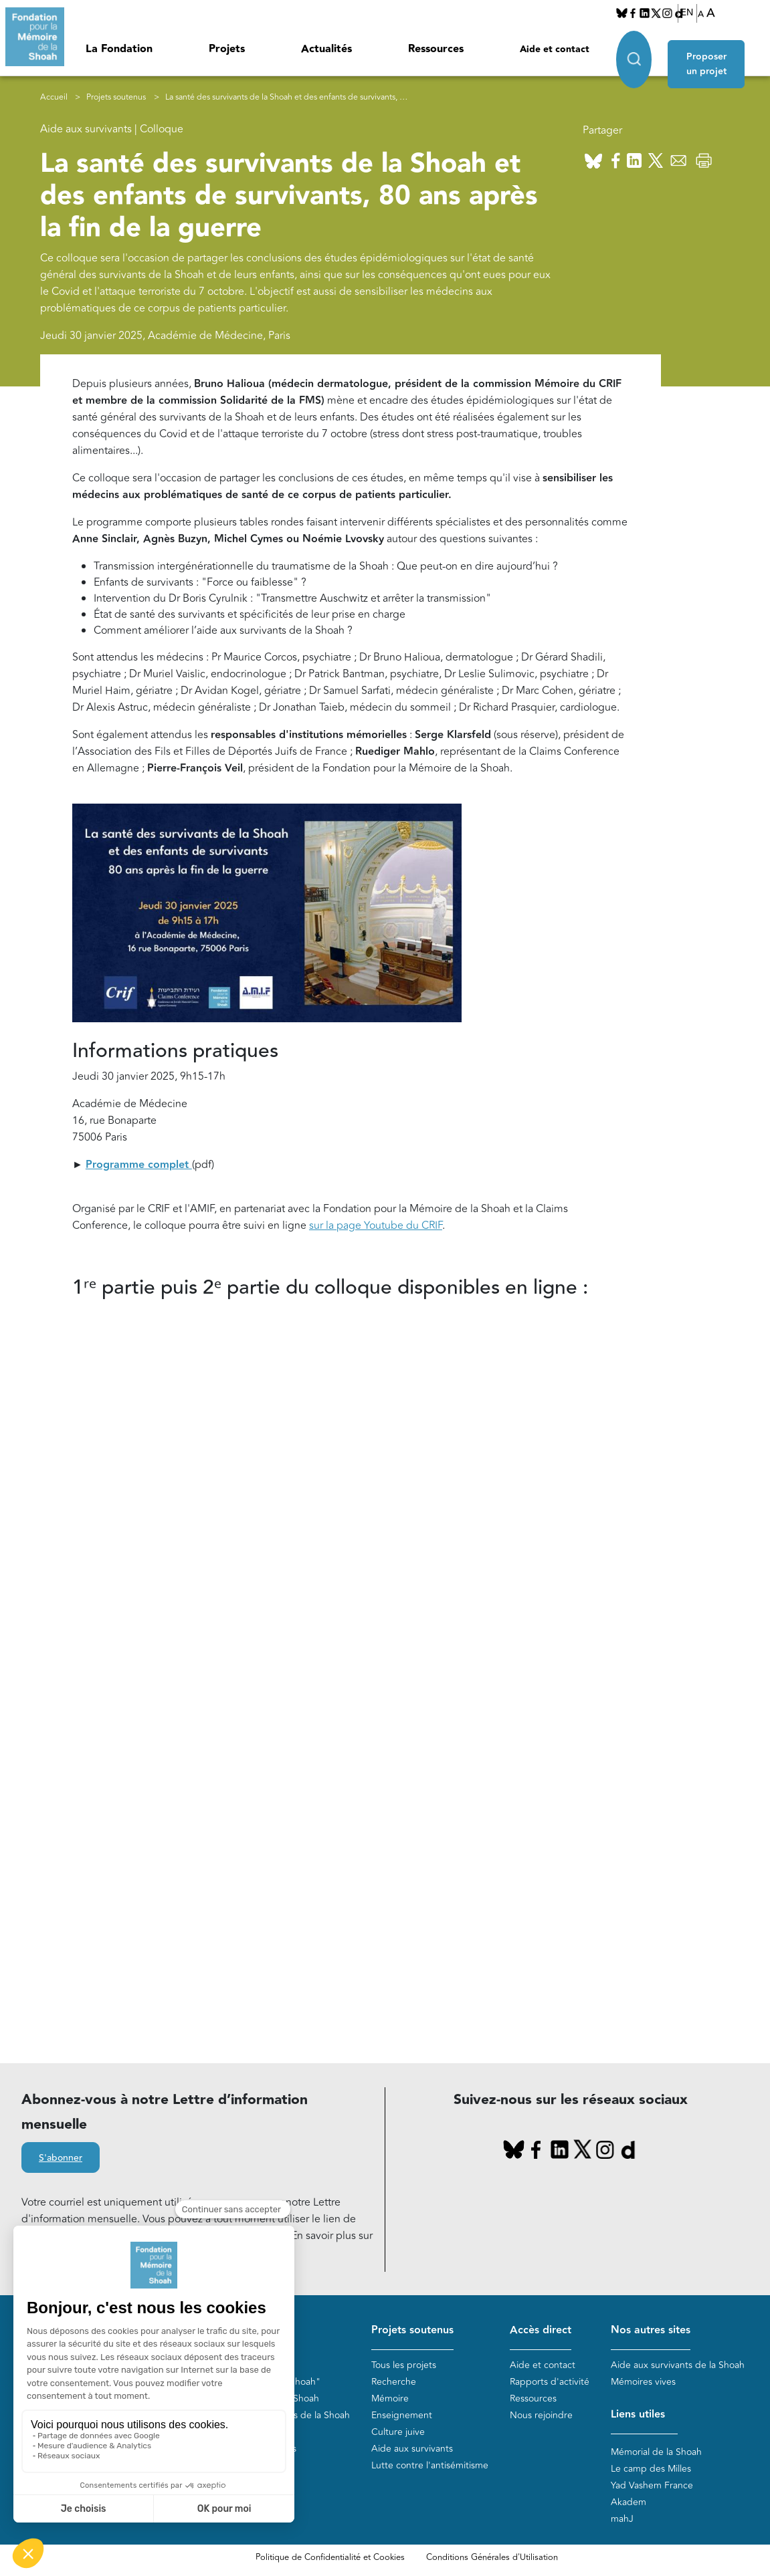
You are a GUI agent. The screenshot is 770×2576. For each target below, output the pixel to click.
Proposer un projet (713, 55)
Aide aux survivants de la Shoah (678, 2366)
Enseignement (401, 2416)
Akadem (628, 2503)
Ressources (436, 49)
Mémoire (390, 2399)
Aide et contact (554, 49)
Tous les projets (403, 2366)
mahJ (622, 2519)
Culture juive (398, 2433)
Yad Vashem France (652, 2486)
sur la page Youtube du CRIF (375, 1226)
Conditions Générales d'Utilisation (492, 2558)
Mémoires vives (643, 2382)
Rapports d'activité (549, 2382)
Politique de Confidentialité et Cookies (330, 2558)
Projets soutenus (116, 97)
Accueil (54, 97)
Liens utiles (638, 2415)
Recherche (393, 2382)
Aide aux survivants (412, 2449)
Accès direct (540, 2330)
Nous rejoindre (541, 2416)
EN (687, 12)
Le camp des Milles (651, 2469)
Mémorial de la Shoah (656, 2453)
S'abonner (60, 2158)
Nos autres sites (650, 2330)
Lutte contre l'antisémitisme (429, 2466)
